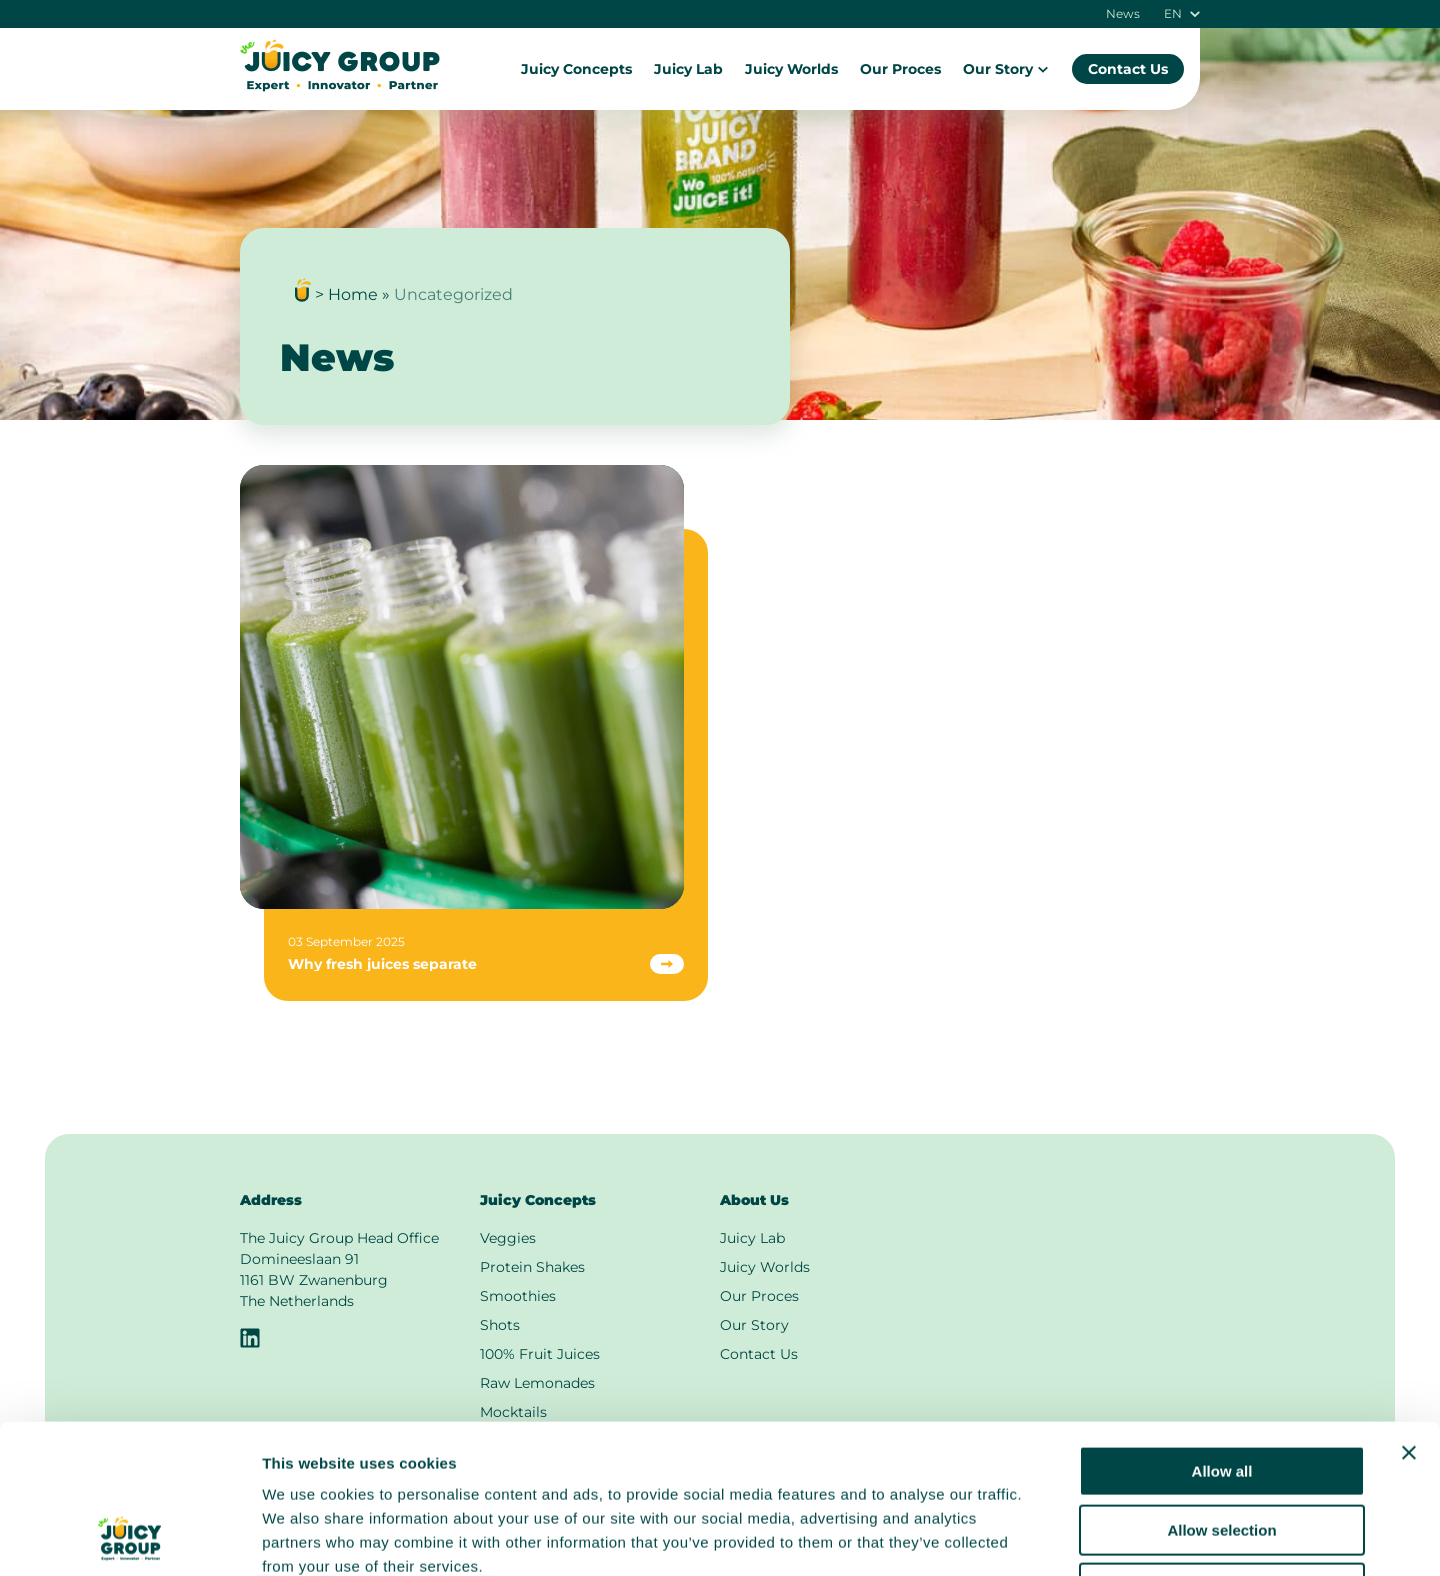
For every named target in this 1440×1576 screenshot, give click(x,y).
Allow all (1222, 1331)
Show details (1049, 1536)
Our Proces (900, 69)
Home (353, 294)
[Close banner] (1409, 1313)
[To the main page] (340, 86)
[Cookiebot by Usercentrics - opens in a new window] (129, 1537)
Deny (1222, 1448)
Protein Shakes (532, 1267)
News (1123, 14)
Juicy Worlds (791, 69)
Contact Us (1128, 69)
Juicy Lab (688, 69)
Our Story (1006, 69)
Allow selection (1221, 1390)
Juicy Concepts (576, 69)
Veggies (508, 1238)
